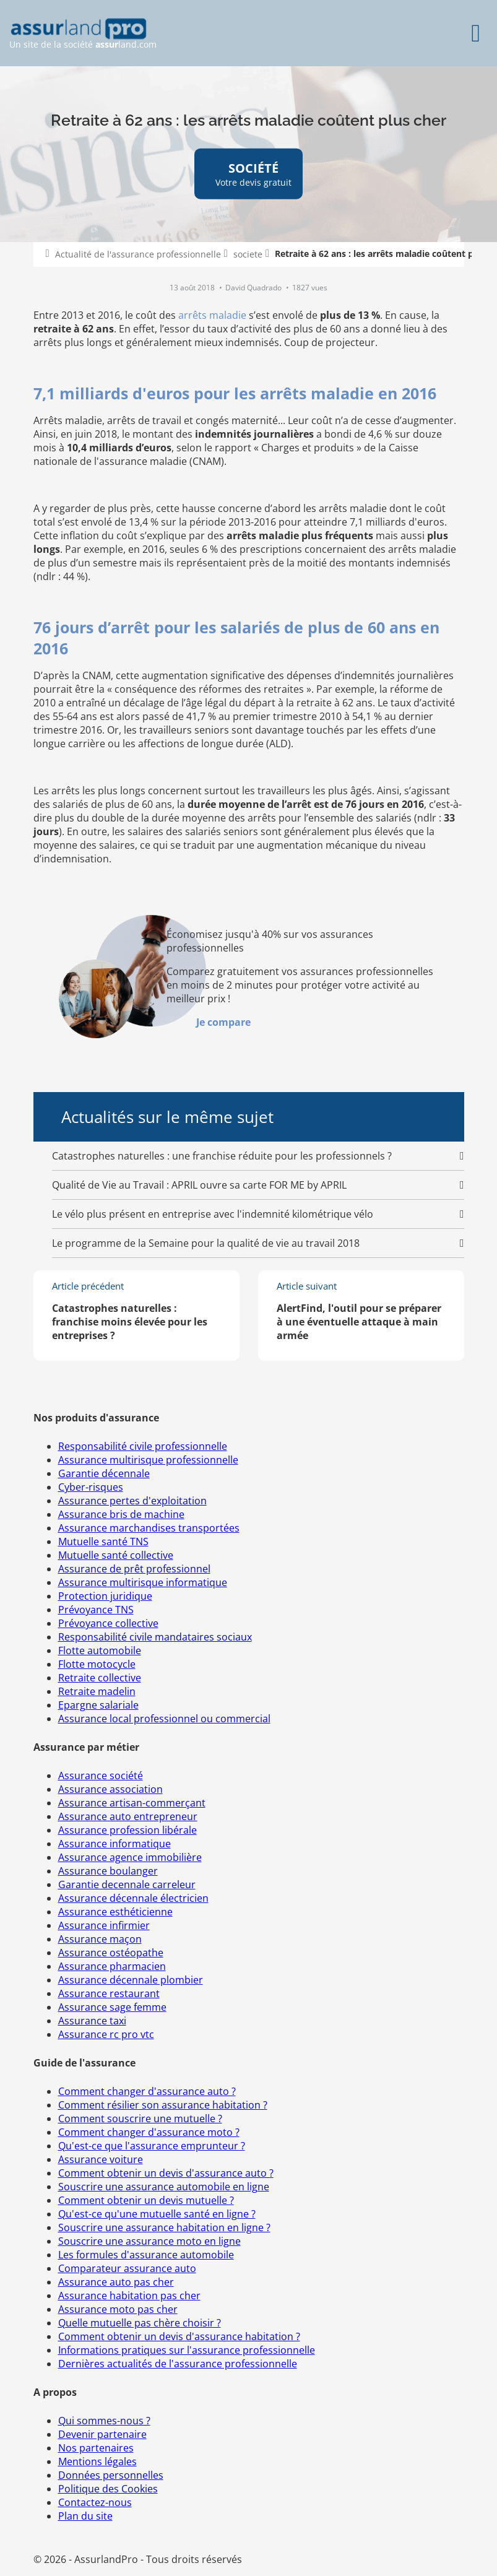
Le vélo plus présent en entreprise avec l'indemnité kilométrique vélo (212, 1214)
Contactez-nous (95, 2502)
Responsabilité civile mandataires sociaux (155, 1637)
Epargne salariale (98, 1705)
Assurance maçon (100, 1939)
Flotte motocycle (97, 1664)
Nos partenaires (96, 2448)
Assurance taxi (92, 2020)
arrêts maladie (212, 315)
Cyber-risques (90, 1487)
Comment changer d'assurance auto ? (147, 2091)
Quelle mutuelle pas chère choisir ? (139, 2323)
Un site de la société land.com (83, 33)
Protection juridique (105, 1596)
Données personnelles (110, 2475)
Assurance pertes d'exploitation (132, 1500)
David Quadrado (254, 287)
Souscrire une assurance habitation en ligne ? (164, 2227)
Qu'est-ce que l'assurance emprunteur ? (151, 2146)
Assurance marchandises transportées (149, 1528)
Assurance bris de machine (121, 1514)
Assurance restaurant (109, 1993)
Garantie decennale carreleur (127, 1884)
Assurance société (100, 1775)
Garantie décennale (104, 1473)
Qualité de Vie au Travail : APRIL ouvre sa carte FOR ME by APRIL (199, 1185)
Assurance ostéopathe (110, 1952)
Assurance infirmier (104, 1925)
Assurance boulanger (108, 1871)
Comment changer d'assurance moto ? (149, 2132)
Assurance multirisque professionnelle (148, 1460)
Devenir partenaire (102, 2434)
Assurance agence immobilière (130, 1857)
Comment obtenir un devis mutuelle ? (146, 2200)
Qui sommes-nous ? (104, 2420)
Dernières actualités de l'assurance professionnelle (177, 2363)
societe (247, 254)
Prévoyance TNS (96, 1609)
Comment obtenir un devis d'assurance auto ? (166, 2173)
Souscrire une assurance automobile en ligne (163, 2186)
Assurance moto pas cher (118, 2309)
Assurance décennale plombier (130, 1980)
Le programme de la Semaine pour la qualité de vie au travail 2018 (206, 1243)
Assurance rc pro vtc (106, 2034)
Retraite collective (99, 1678)
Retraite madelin (97, 1691)
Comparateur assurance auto (127, 2268)
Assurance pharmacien (112, 1966)
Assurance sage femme (112, 2007)
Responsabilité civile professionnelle (142, 1446)
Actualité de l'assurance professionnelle (138, 254)
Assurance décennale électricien (133, 1898)
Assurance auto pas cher (116, 2282)
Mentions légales (97, 2461)
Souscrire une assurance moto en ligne (149, 2241)
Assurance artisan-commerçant (131, 1803)
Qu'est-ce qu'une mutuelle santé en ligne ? (157, 2214)
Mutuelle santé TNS (103, 1541)
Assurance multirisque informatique (142, 1582)
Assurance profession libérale (127, 1830)
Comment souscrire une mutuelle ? (140, 2118)
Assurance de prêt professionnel (134, 1569)
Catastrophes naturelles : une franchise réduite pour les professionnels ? (222, 1156)
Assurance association (110, 1789)
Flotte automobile (99, 1650)
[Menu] (476, 33)
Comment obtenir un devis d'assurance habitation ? (179, 2336)
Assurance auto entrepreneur (127, 1816)
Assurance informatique (114, 1843)
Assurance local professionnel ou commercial (164, 1718)
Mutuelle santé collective (115, 1555)
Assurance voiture (100, 2159)
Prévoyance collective (108, 1623)
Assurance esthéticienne (115, 1912)
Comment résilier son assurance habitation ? (162, 2105)
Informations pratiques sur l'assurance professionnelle (186, 2350)
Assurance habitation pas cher (129, 2295)
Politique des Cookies (108, 2489)
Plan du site (85, 2516)
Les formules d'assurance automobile (146, 2255)
